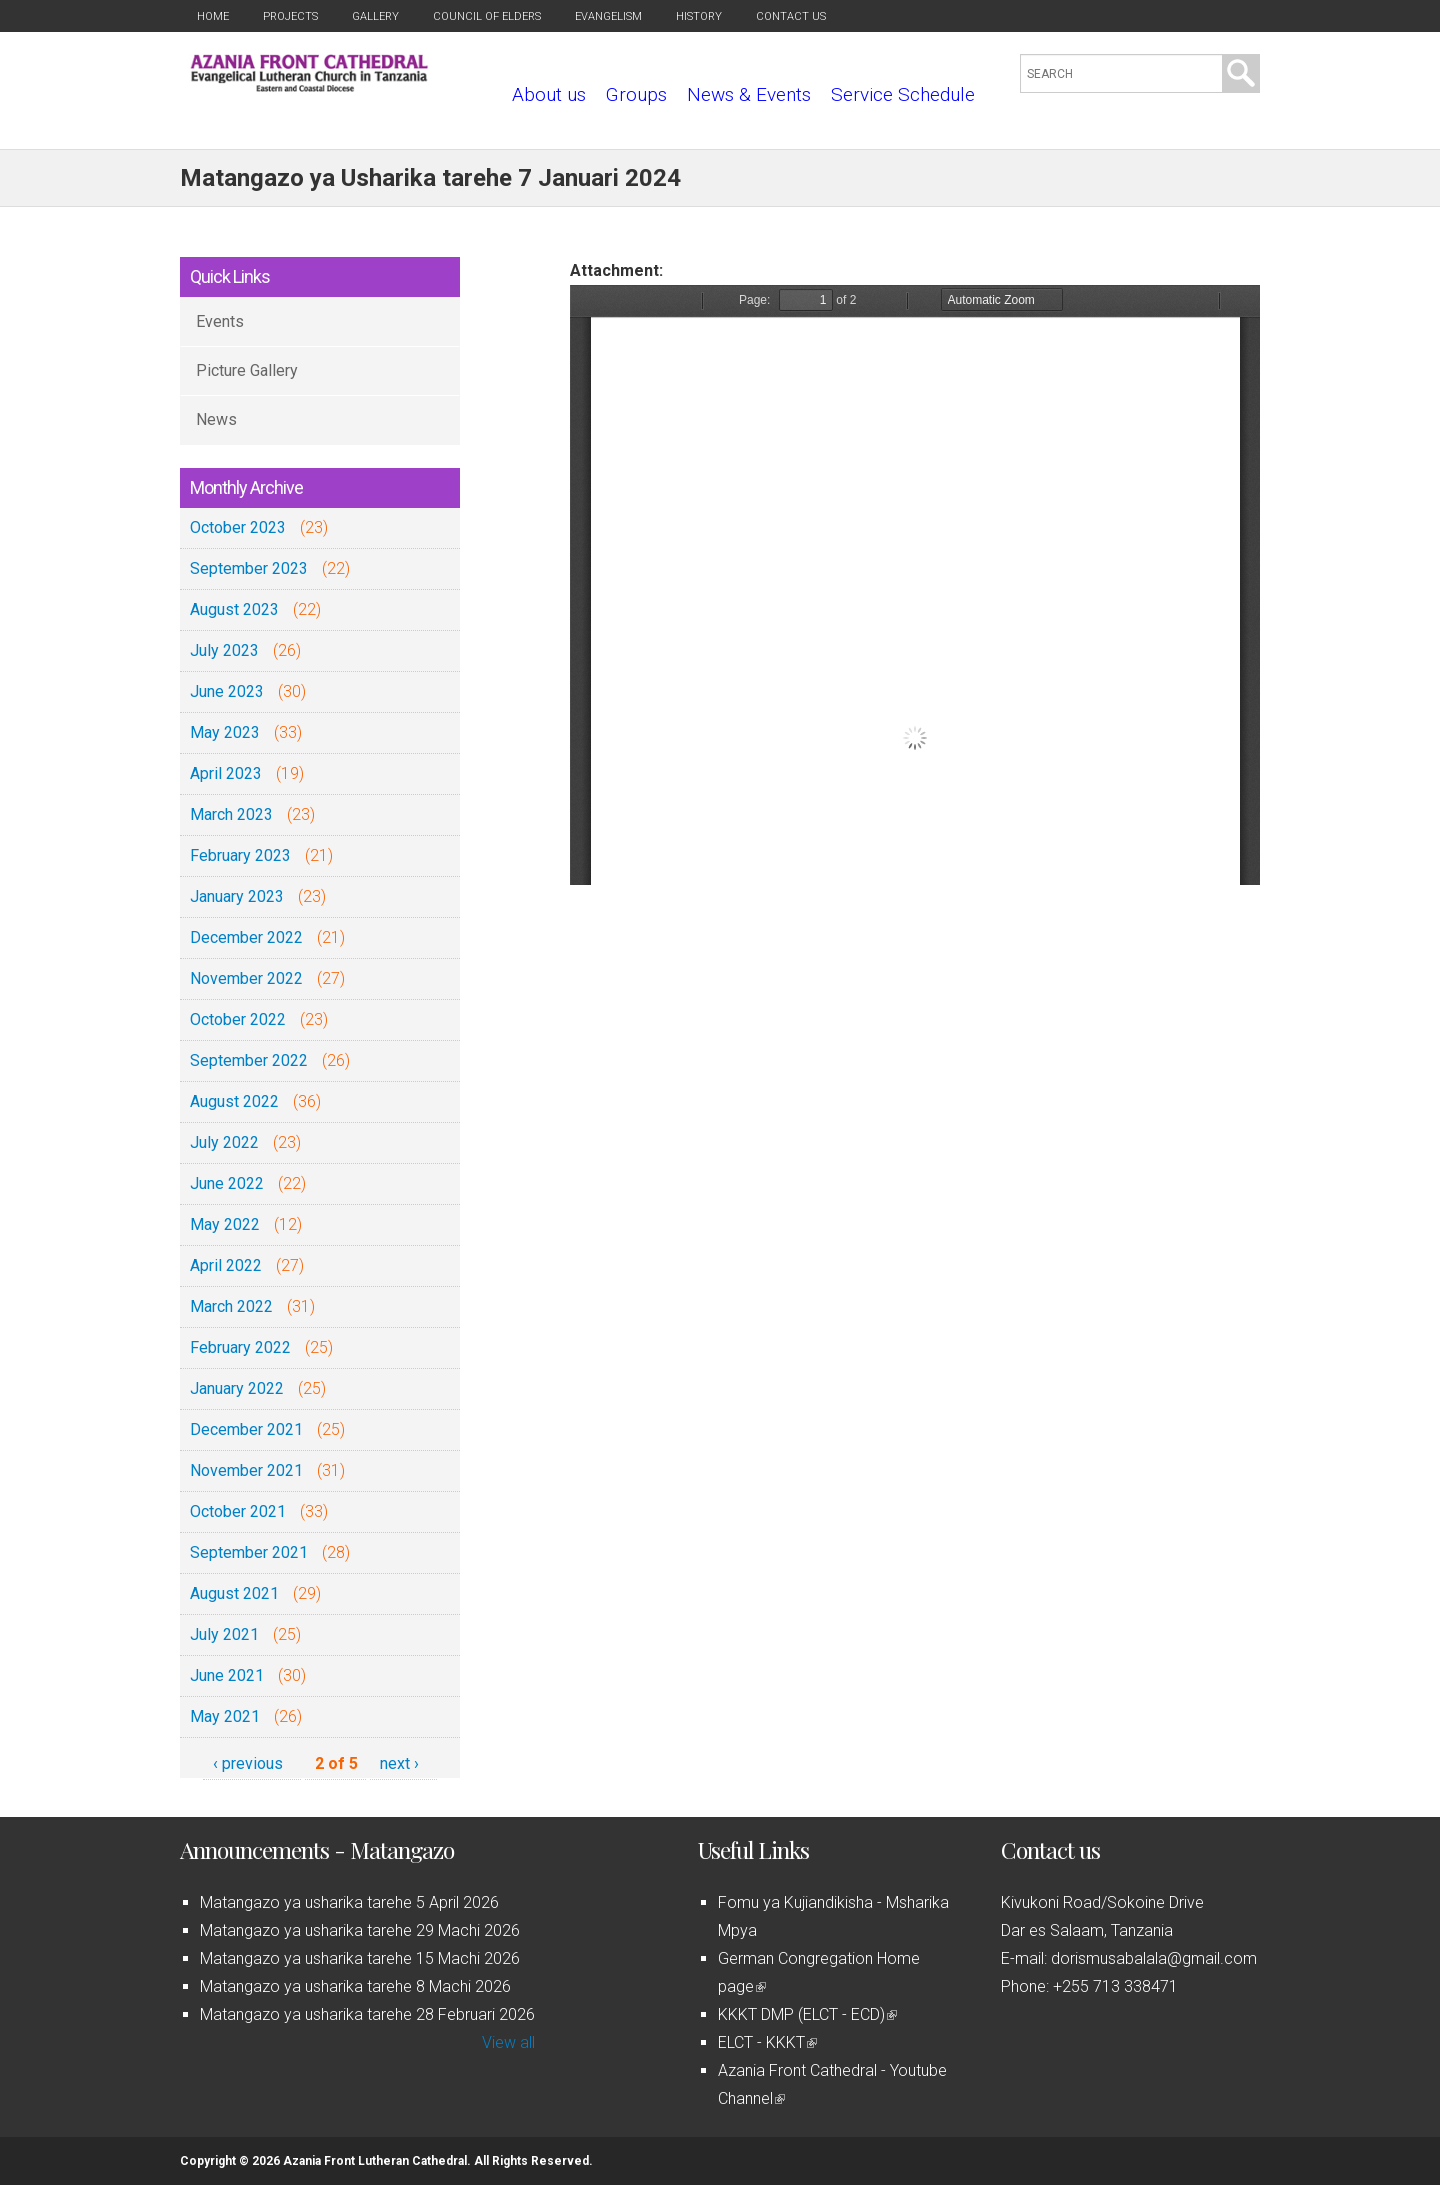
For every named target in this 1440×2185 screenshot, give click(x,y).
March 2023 (231, 814)
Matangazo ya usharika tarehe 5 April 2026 (349, 1902)
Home (213, 16)
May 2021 (225, 1716)
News (216, 419)
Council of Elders (487, 16)
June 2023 (227, 691)
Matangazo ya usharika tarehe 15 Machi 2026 (360, 1958)
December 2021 (246, 1429)
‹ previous (248, 1763)
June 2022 (227, 1183)
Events (220, 321)
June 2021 (227, 1675)
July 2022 (224, 1142)
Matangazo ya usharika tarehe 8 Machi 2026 (355, 1986)
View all (508, 2042)
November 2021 (246, 1470)
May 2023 (225, 732)
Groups (636, 94)
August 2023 (234, 609)
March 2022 (231, 1306)
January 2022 (237, 1388)
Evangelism (608, 16)
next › (399, 1763)
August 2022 (234, 1101)
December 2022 (246, 937)
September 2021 (249, 1552)
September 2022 (249, 1060)
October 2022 (238, 1019)
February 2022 (240, 1347)
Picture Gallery (247, 370)
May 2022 (225, 1224)
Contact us (791, 16)
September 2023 (249, 568)
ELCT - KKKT (767, 2042)
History (699, 16)
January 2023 (237, 896)
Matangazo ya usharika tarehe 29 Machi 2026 (360, 1930)
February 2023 (240, 855)
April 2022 (226, 1265)
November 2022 (246, 978)
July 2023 (224, 650)
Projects (290, 16)
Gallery (375, 16)
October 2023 (238, 527)
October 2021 (238, 1511)
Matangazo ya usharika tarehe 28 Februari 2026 (367, 2014)
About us (549, 94)
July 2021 (224, 1634)
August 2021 (234, 1593)
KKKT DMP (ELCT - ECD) (807, 2014)
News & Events (749, 94)
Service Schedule (903, 94)
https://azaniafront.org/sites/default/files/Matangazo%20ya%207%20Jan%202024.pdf (915, 585)
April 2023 (226, 773)
